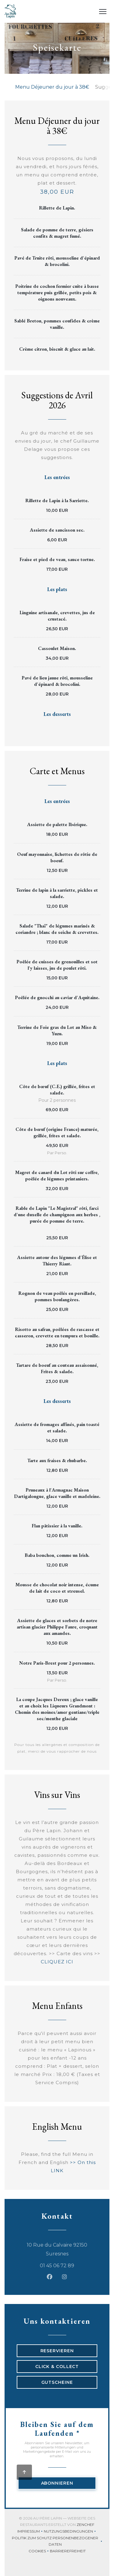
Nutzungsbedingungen (70, 2532)
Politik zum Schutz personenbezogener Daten (57, 2541)
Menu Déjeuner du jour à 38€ (52, 87)
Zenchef (85, 2524)
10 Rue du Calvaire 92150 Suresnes (62, 2249)
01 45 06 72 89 (57, 2265)
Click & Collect (57, 2366)
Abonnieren (57, 2483)
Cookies (39, 2551)
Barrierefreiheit (68, 2551)
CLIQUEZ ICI (57, 1962)
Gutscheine (57, 2382)
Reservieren (57, 2350)
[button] (102, 11)
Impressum (30, 2532)
